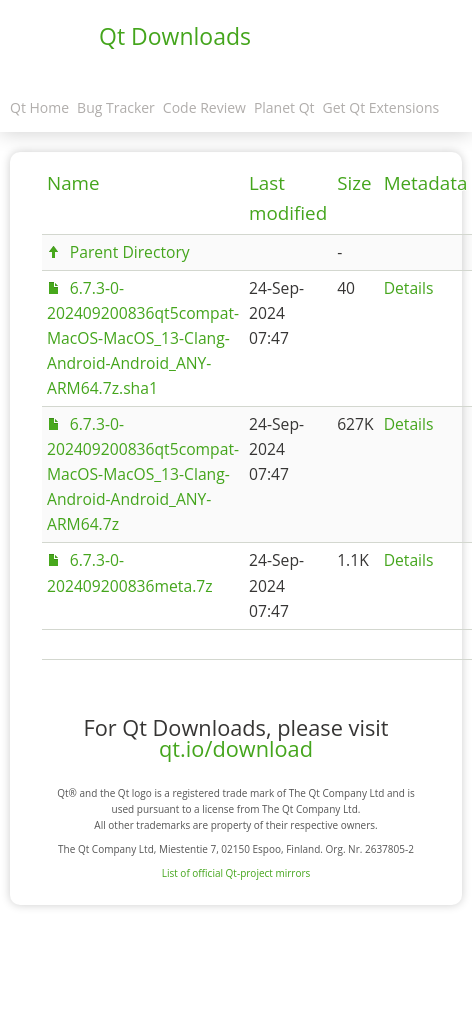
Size (354, 183)
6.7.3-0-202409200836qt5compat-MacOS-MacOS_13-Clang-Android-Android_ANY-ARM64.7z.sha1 (143, 338)
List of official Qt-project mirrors (236, 873)
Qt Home (39, 107)
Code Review (204, 107)
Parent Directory (130, 252)
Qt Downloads (175, 36)
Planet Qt (284, 107)
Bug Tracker (116, 107)
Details (409, 288)
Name (73, 183)
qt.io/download (236, 748)
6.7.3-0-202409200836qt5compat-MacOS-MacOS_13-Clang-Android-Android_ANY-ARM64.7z (143, 474)
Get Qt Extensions (381, 107)
